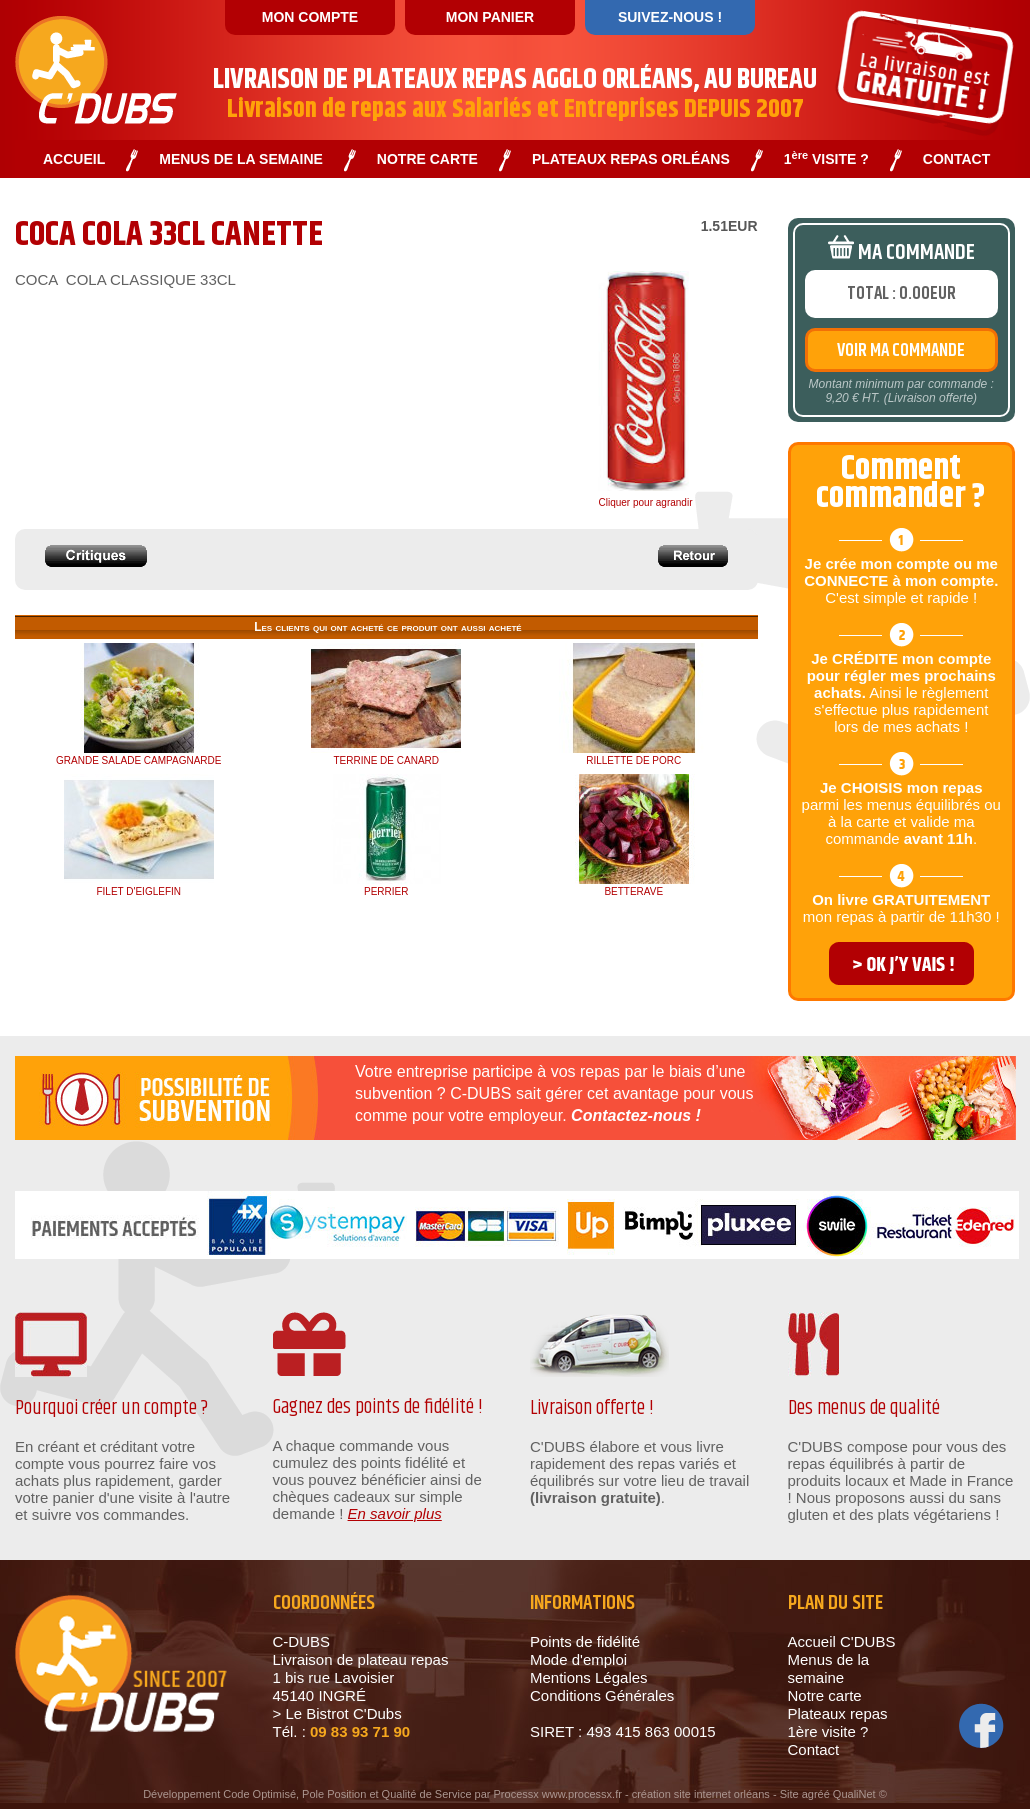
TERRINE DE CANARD (386, 760)
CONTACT (956, 159)
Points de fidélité (585, 1641)
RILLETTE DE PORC (633, 760)
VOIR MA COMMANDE (901, 351)
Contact (814, 1749)
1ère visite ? (828, 1731)
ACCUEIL (74, 159)
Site (789, 1794)
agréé (816, 1794)
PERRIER (386, 891)
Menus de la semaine (829, 1668)
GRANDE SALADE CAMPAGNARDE (138, 760)
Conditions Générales (602, 1695)
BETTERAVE (633, 891)
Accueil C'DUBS (842, 1641)
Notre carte (825, 1695)
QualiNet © (860, 1794)
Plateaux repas (838, 1713)
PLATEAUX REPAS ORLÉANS (631, 159)
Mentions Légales (589, 1677)
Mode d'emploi (578, 1659)
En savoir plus (395, 1513)
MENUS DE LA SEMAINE (241, 159)
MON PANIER (490, 17)
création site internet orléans (701, 1794)
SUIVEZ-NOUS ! (670, 17)
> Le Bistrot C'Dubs (337, 1713)
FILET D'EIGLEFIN (138, 891)
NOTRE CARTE (427, 159)
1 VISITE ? (826, 159)
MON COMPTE (310, 17)
